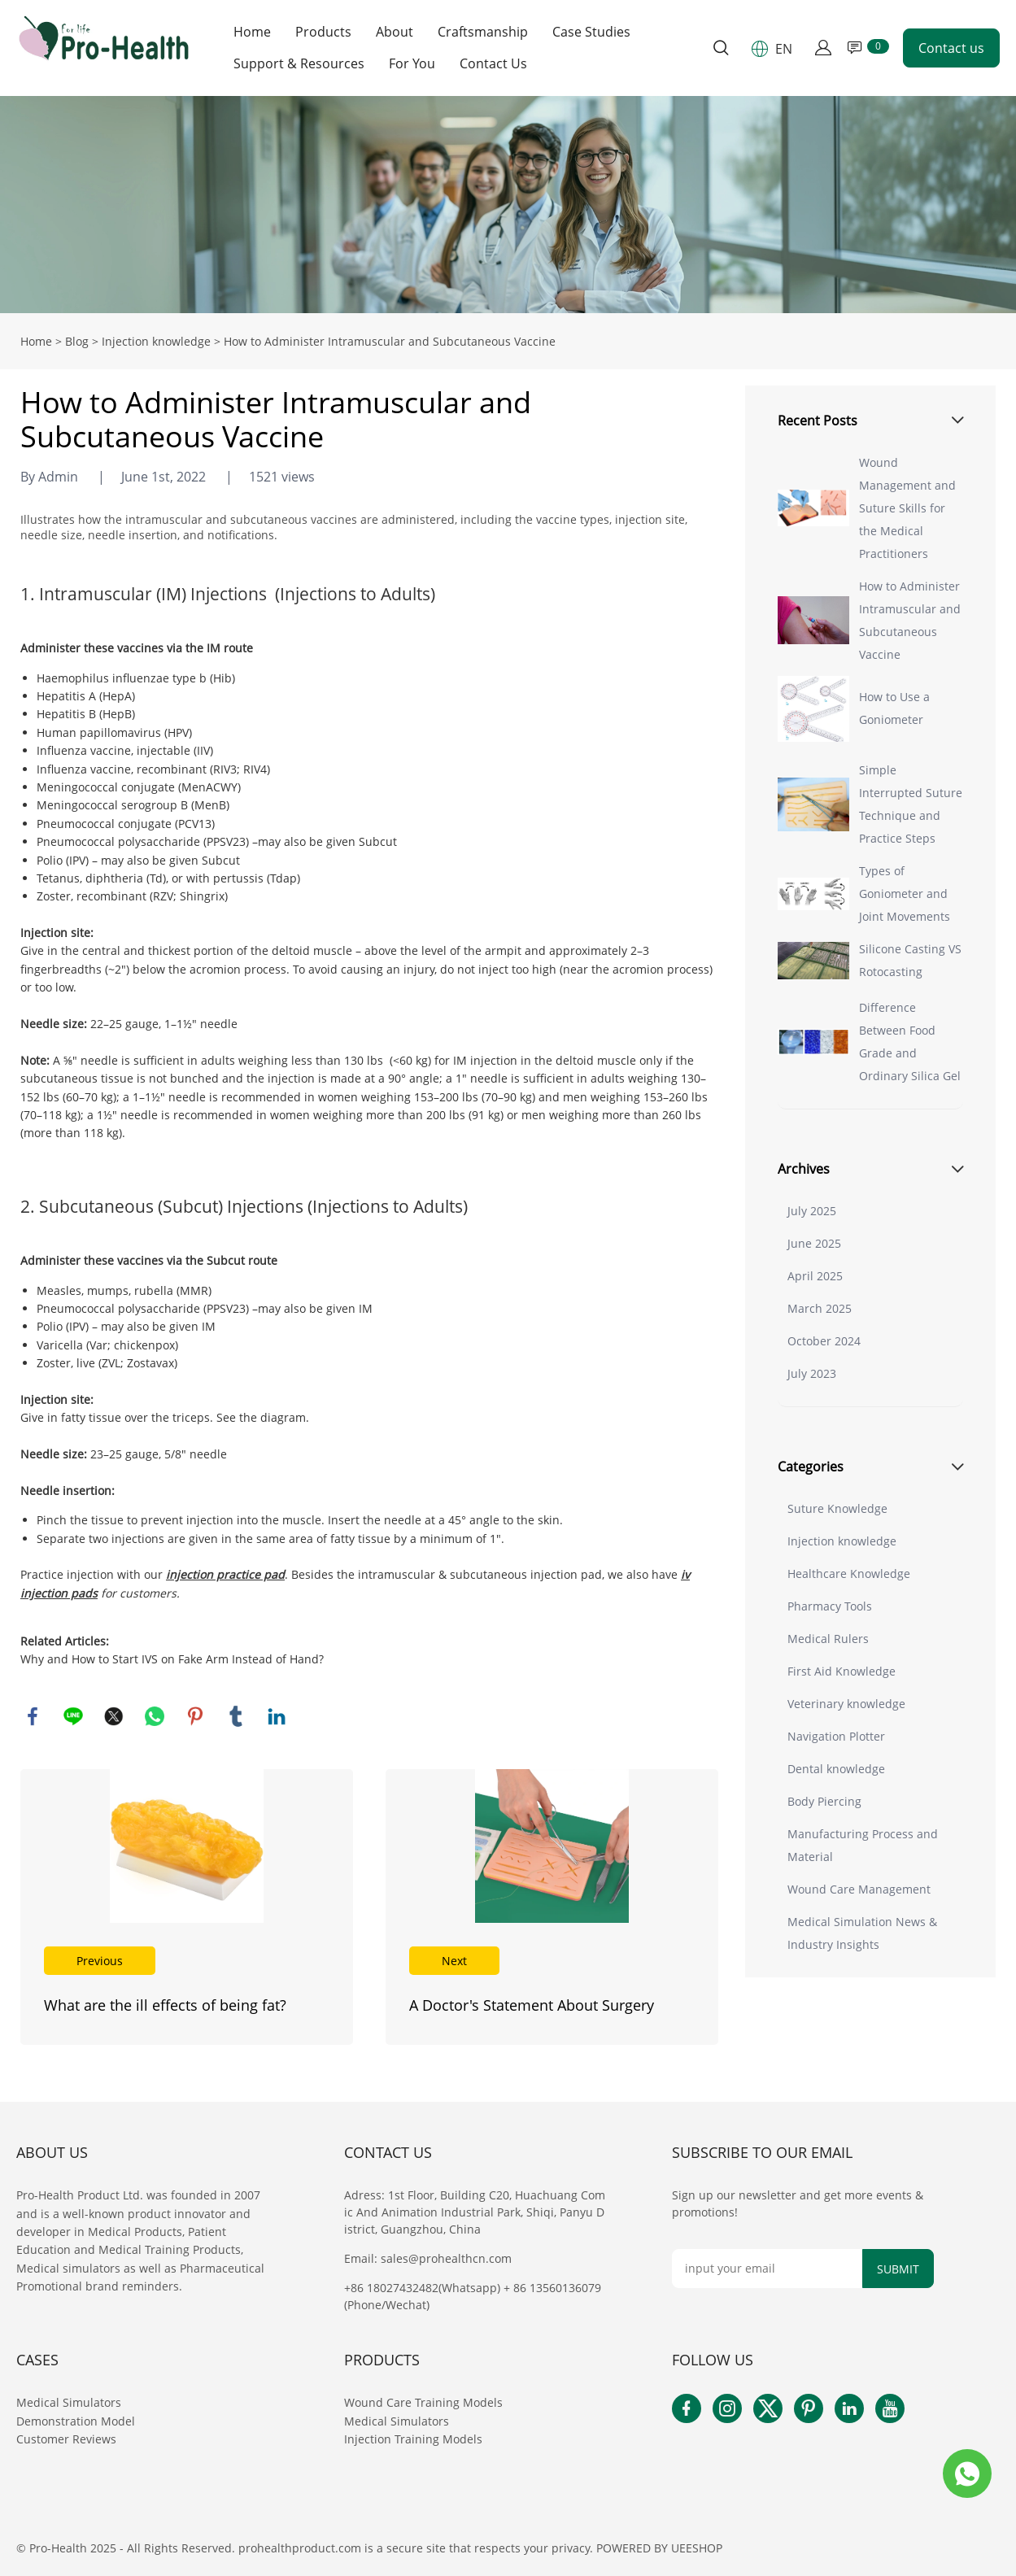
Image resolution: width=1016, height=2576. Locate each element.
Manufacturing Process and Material (862, 1845)
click (508, 204)
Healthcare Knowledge (848, 1573)
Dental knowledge (836, 1768)
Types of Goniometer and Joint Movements (904, 893)
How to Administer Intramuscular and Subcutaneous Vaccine (910, 620)
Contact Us (493, 64)
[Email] (767, 2268)
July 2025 (811, 1210)
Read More (186, 1907)
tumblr (236, 1716)
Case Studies (591, 32)
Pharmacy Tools (829, 1606)
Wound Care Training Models (423, 2402)
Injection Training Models (413, 2439)
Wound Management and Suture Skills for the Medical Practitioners (907, 508)
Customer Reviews (66, 2439)
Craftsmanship (483, 32)
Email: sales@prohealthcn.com (428, 2258)
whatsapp (154, 1716)
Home (252, 32)
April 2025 (815, 1276)
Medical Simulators (70, 2402)
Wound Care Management (859, 1889)
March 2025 (819, 1308)
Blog (77, 341)
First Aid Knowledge (841, 1671)
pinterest (195, 1716)
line (73, 1716)
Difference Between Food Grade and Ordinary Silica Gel (910, 1041)
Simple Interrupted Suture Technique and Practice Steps (910, 804)
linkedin (276, 1716)
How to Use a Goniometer (894, 708)
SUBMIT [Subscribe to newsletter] (898, 2269)
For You (412, 64)
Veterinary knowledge (846, 1703)
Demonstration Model (75, 2421)
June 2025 (814, 1243)
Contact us (951, 48)
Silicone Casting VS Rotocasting (910, 960)
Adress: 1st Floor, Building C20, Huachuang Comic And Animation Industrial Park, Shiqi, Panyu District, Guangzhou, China (474, 2212)
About (394, 32)
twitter (114, 1716)
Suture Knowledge (837, 1508)
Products (323, 32)
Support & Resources (298, 64)
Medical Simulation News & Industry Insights (862, 1933)
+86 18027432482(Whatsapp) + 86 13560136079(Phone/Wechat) (472, 2296)
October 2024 (824, 1341)
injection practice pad (225, 1574)
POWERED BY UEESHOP (659, 2548)
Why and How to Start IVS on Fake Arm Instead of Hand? (172, 1659)
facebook (32, 1716)
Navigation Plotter (836, 1736)
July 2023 (811, 1373)
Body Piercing (824, 1801)
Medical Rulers (828, 1638)
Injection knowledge (156, 341)
